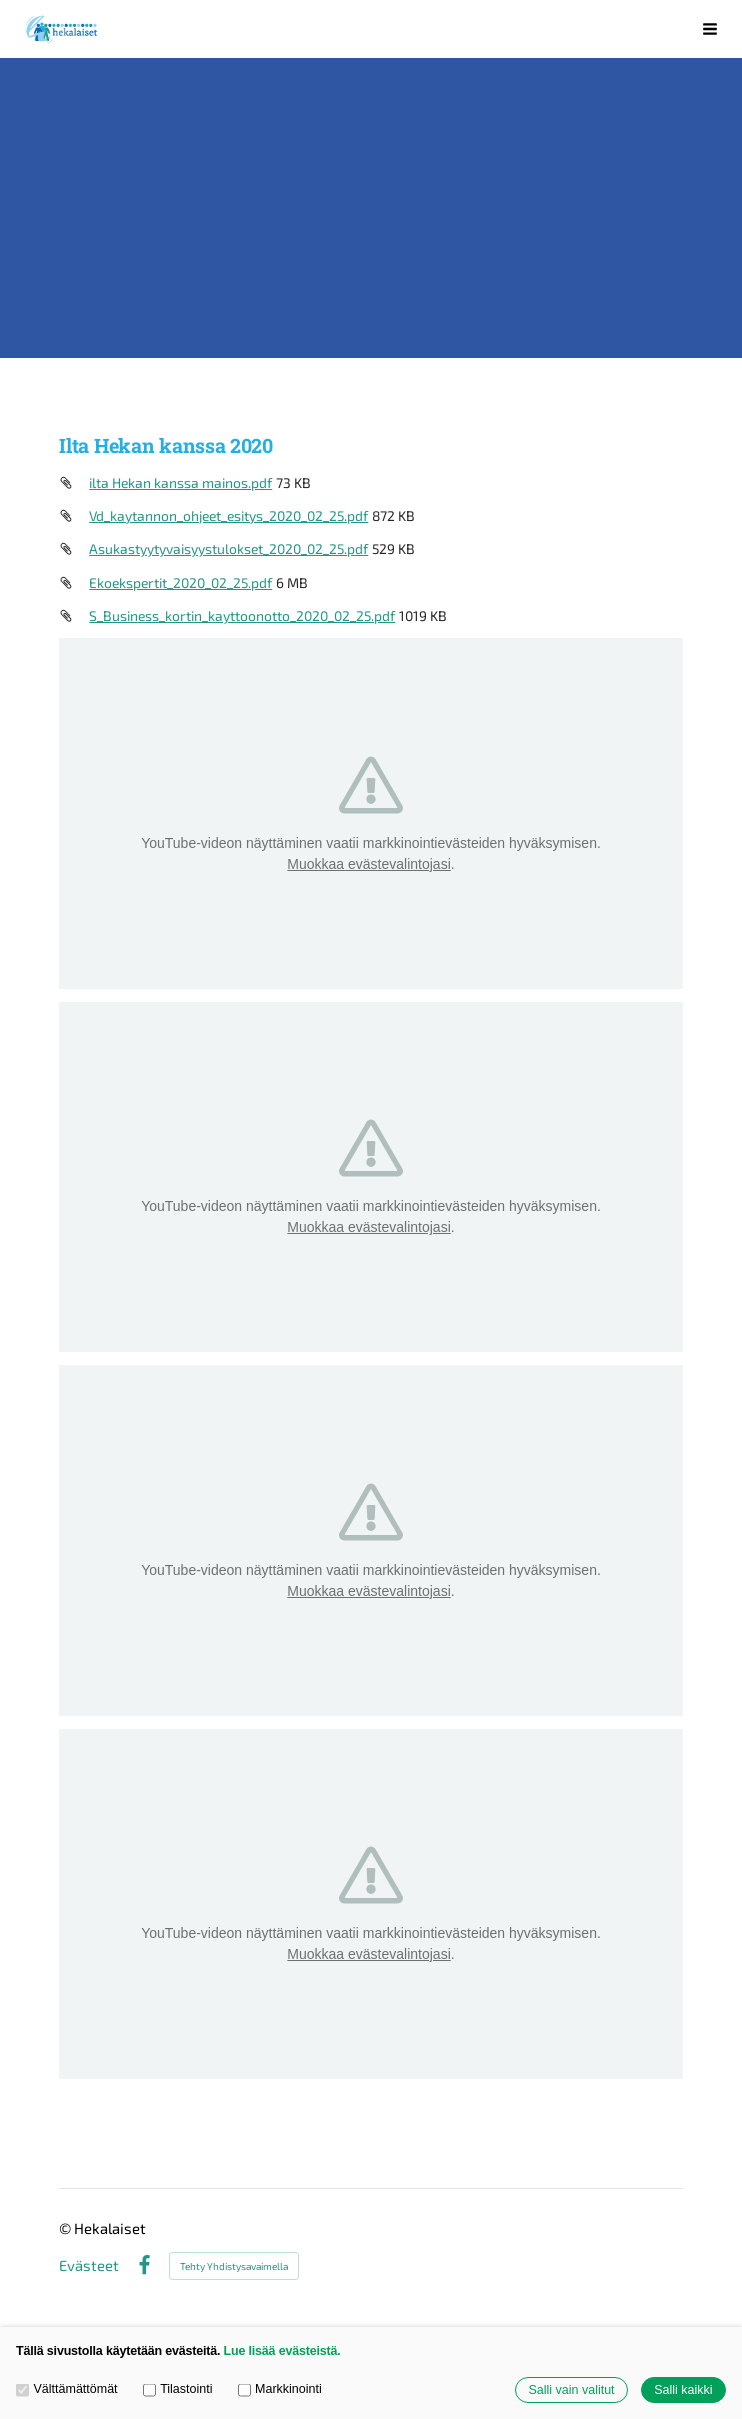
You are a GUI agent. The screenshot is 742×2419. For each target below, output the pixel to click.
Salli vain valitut (571, 2390)
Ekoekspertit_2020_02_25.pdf (180, 582)
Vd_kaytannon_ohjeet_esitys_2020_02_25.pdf (228, 515)
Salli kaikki (683, 2390)
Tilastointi (178, 2389)
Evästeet (89, 2265)
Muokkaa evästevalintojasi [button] (368, 864)
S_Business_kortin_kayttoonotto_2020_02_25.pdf (242, 615)
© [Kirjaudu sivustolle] (66, 2228)
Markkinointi (280, 2389)
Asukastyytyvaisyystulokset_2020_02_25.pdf (228, 548)
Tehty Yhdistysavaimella (234, 2266)
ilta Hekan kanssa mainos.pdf (180, 482)
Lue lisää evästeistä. (282, 2351)
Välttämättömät (67, 2389)
